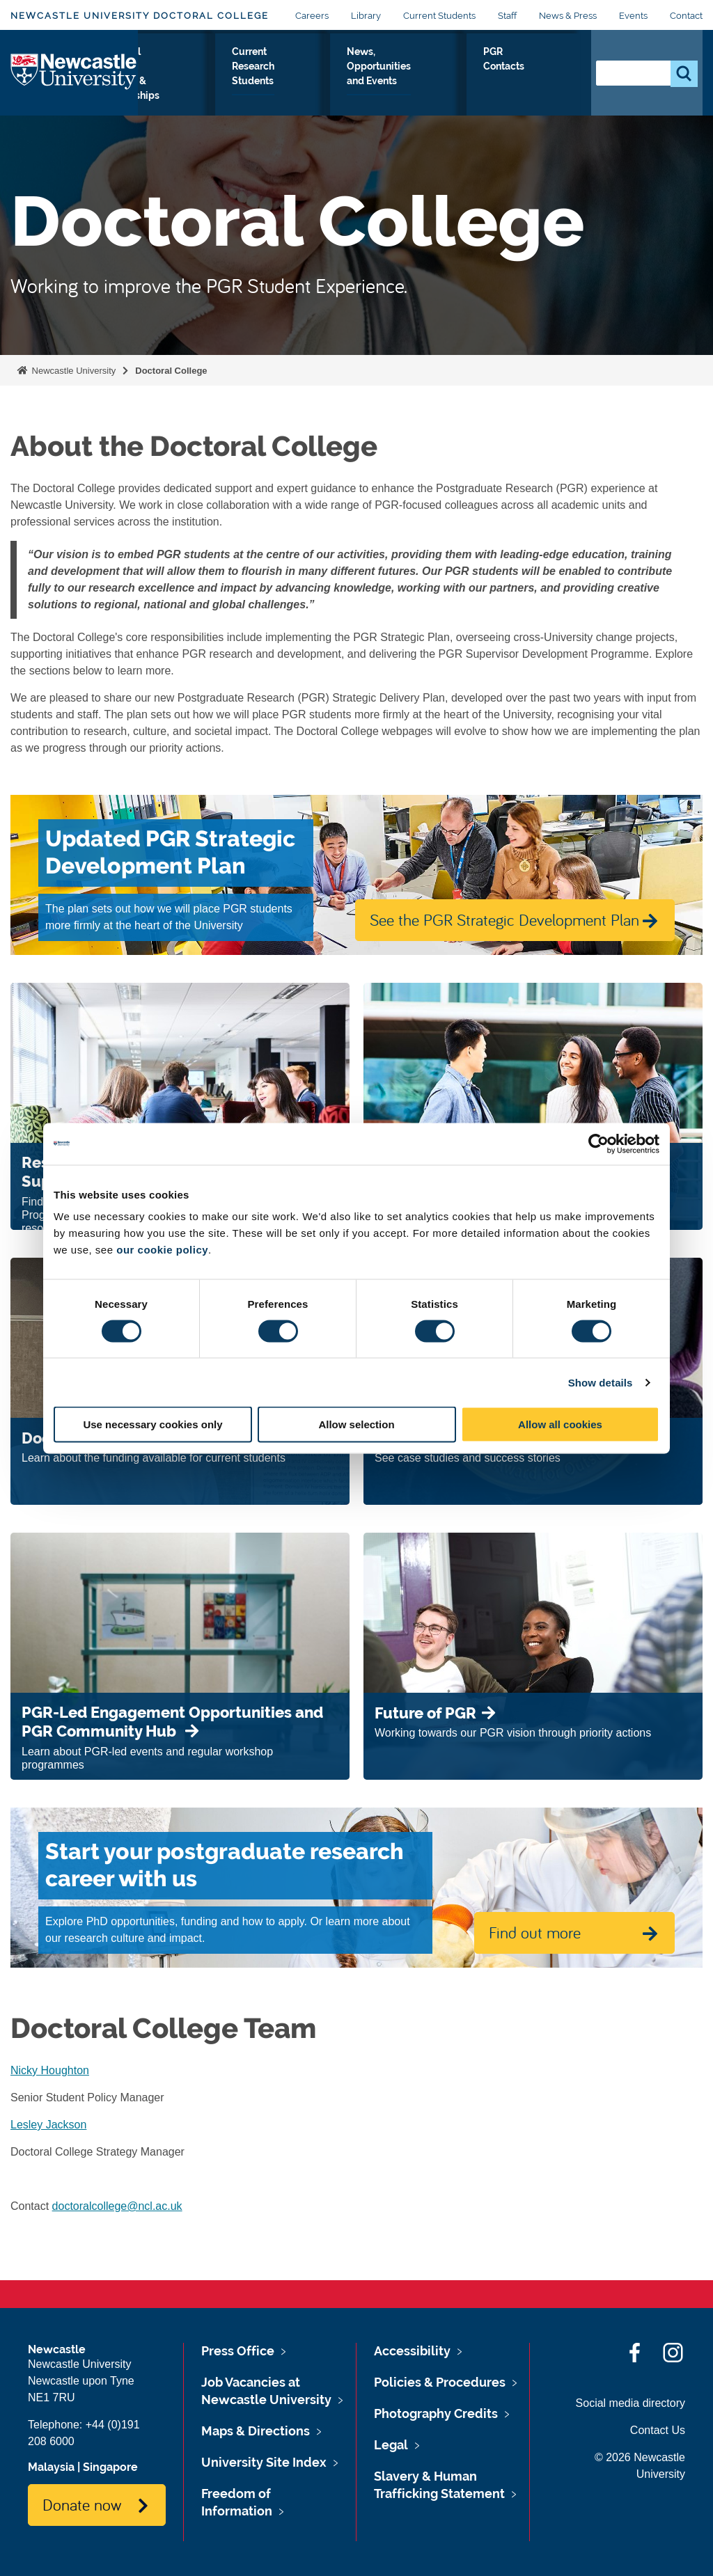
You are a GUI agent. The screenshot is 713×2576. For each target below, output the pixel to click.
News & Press (568, 15)
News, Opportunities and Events (462, 84)
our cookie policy (162, 1250)
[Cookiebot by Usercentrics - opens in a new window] (598, 1143)
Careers (312, 15)
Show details (600, 1382)
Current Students (439, 15)
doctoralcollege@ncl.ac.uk (117, 2206)
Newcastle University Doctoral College (139, 15)
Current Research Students (374, 84)
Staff (507, 15)
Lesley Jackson (48, 2125)
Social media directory (630, 2403)
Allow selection (356, 1424)
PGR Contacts (545, 75)
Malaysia (51, 2467)
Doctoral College (171, 370)
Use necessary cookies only (152, 1424)
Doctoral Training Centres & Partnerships (280, 84)
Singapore (110, 2467)
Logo (74, 81)
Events (633, 15)
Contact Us (657, 2430)
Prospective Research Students (181, 84)
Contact (686, 15)
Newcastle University (72, 370)
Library (366, 15)
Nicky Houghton (49, 2070)
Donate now (81, 2504)
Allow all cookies (560, 1424)
